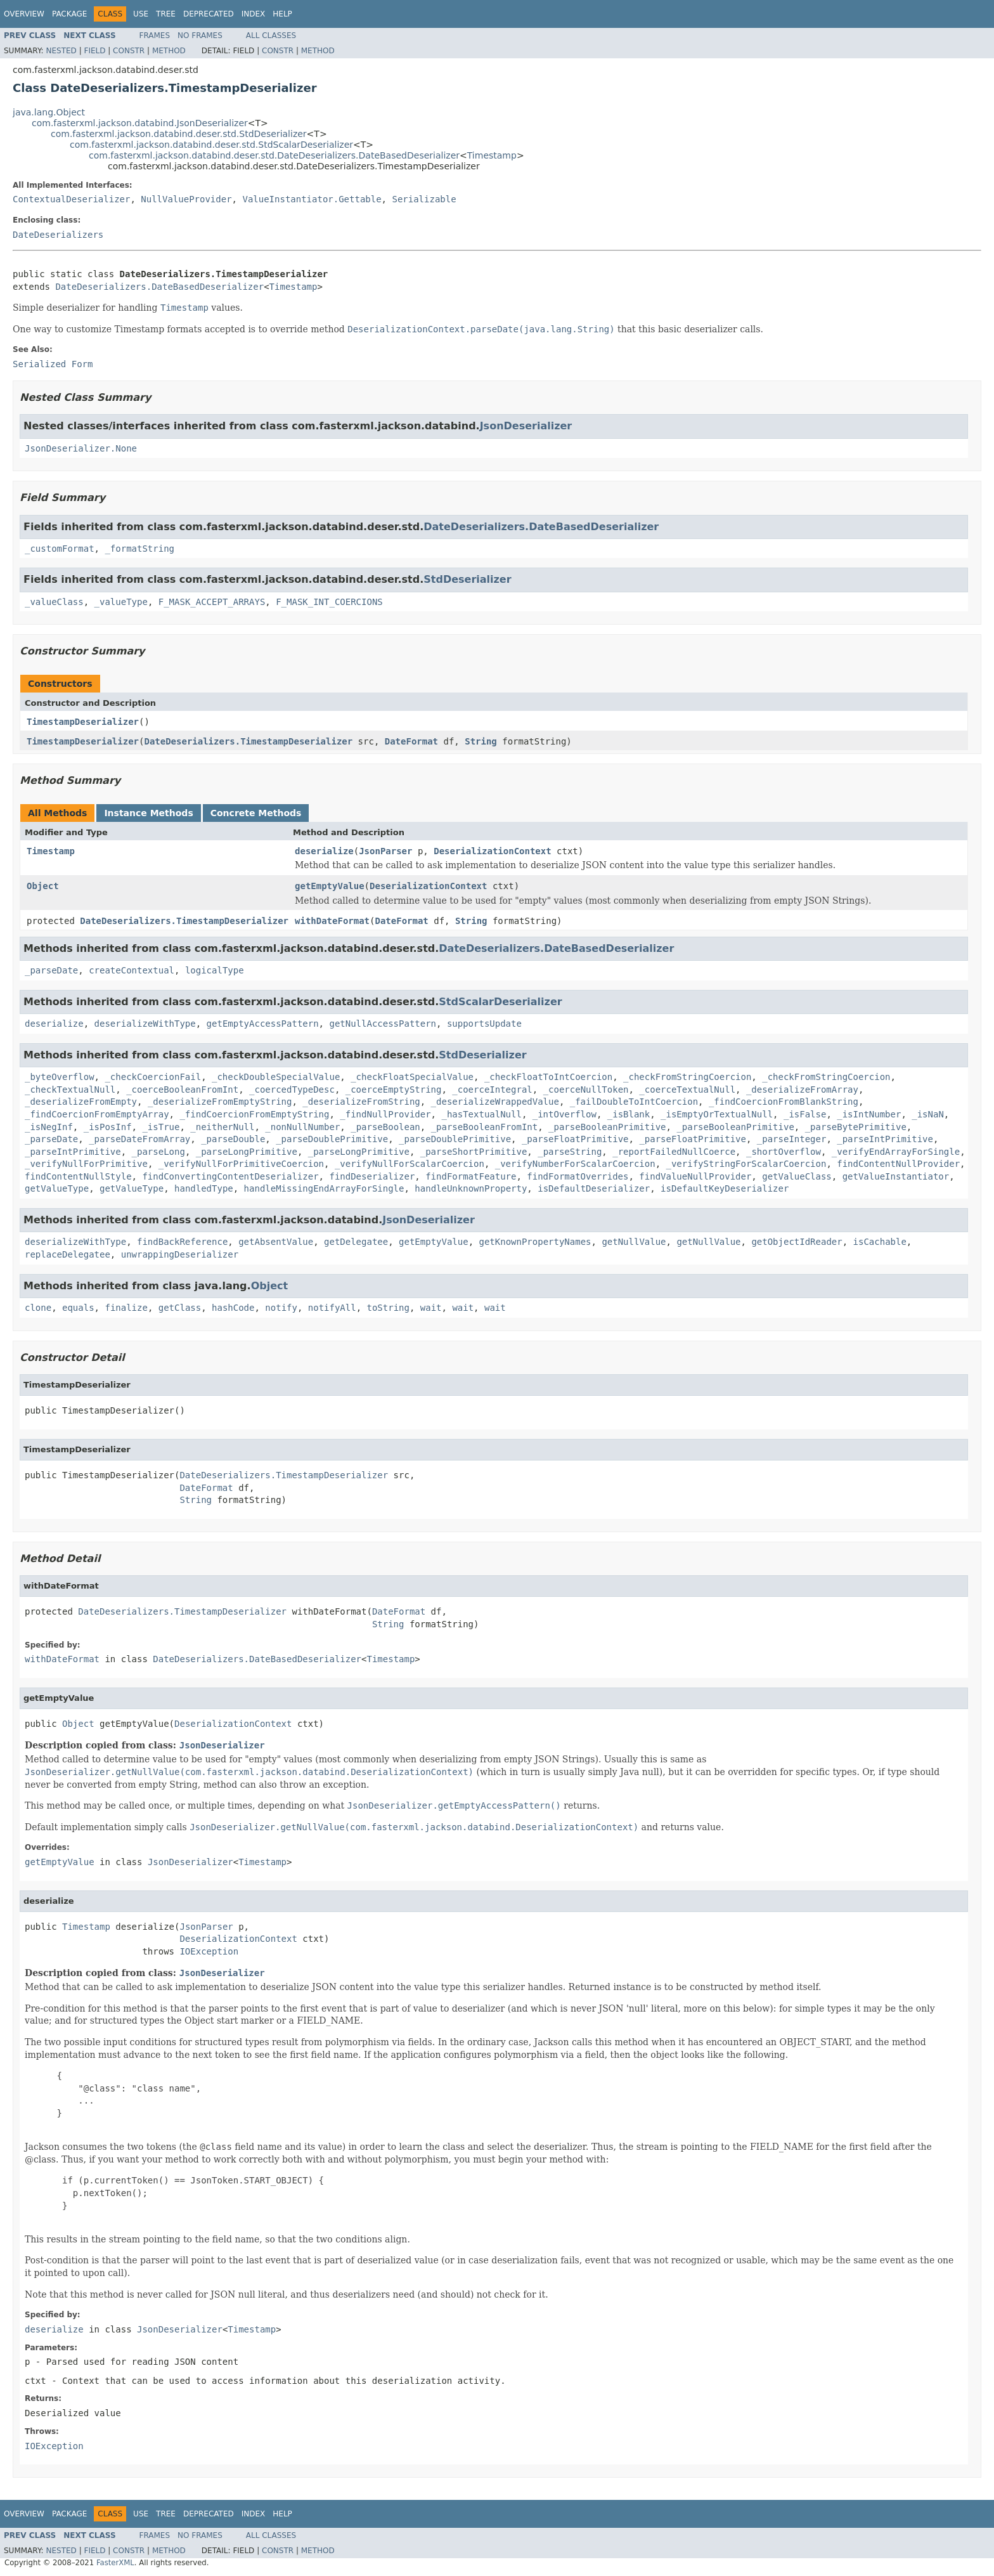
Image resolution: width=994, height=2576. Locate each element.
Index (254, 14)
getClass (179, 1308)
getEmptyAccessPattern (263, 1023)
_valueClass (54, 602)
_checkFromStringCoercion (687, 1077)
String (481, 741)
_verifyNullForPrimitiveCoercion (241, 1164)
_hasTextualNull (481, 1114)
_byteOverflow (59, 1077)
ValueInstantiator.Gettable (311, 199)
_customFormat (59, 548)
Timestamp (492, 155)
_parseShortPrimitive (473, 1152)
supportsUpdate (484, 1023)
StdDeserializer (467, 579)
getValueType (57, 1188)
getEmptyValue (330, 886)
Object (43, 886)
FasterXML (115, 2562)
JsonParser (385, 851)
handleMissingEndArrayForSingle (324, 1188)
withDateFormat (332, 921)
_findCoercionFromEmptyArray (97, 1114)
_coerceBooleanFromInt (182, 1089)
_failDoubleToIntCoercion (634, 1101)
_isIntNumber (869, 1114)
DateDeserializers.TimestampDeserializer (248, 741)
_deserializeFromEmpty (81, 1101)
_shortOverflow (783, 1152)
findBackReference (182, 1242)
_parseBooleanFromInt (484, 1127)
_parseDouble (233, 1139)
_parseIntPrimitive (885, 1139)
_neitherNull (222, 1127)
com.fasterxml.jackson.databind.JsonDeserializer (140, 123)
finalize (126, 1308)
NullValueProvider (186, 199)
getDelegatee (356, 1242)
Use (140, 14)
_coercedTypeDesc (292, 1089)
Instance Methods (148, 813)
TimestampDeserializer (83, 722)
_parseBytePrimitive (856, 1127)
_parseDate (51, 970)
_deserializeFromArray (802, 1089)
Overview (24, 14)
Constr (129, 50)
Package (69, 14)
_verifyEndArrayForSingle (896, 1152)
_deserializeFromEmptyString (220, 1101)
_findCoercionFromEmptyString (254, 1114)
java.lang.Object (49, 112)
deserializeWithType (145, 1023)
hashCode (233, 1308)
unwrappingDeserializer (179, 1254)
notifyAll (332, 1308)
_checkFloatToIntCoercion (548, 1077)
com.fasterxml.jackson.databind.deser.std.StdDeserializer (179, 134)
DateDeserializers (58, 235)
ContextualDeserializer (71, 199)
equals (78, 1308)
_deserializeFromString (361, 1101)
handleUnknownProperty (471, 1188)
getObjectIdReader (796, 1242)
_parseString (570, 1152)
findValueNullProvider (695, 1176)
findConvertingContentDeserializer (230, 1176)
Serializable (424, 199)
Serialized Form (53, 364)
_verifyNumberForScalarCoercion (575, 1164)
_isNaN (928, 1114)
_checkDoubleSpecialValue (276, 1077)
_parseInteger (792, 1139)
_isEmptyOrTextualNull (717, 1114)
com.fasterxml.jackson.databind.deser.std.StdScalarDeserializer (211, 145)
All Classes (271, 35)
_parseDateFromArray (139, 1139)
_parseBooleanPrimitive (607, 1127)
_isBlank (628, 1114)
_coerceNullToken (586, 1089)
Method (169, 50)
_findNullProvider (385, 1114)
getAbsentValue (275, 1242)
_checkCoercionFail (153, 1077)
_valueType (121, 602)
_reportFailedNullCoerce (673, 1152)
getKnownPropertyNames (535, 1242)
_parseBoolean (385, 1127)
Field (94, 50)
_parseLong (158, 1152)
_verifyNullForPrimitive (86, 1164)
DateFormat (411, 741)
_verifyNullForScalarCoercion (409, 1164)
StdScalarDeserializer (500, 1002)
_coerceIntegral (492, 1089)
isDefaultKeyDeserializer (725, 1188)
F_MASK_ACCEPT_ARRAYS (212, 602)
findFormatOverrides (577, 1176)
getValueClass (797, 1176)
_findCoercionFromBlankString (783, 1101)
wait (431, 1308)
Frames (155, 35)
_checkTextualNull (70, 1089)
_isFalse (805, 1114)
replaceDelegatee (67, 1254)
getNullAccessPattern (382, 1023)
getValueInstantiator (896, 1176)
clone (38, 1308)
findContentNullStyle (78, 1176)
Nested (61, 50)
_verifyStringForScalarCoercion (746, 1164)
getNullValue (634, 1242)
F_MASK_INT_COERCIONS (329, 602)
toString (388, 1308)
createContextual (131, 970)
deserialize (324, 851)
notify (281, 1308)
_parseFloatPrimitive (575, 1139)
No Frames (200, 35)
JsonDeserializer (526, 426)
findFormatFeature (470, 1176)
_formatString (139, 548)
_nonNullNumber (302, 1127)
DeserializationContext (492, 851)
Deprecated (208, 14)
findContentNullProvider (898, 1164)
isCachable (880, 1242)
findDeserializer (372, 1176)
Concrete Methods (256, 813)
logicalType (214, 970)
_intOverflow (564, 1114)
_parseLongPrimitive (246, 1152)
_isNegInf (49, 1127)
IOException (208, 1951)
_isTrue (160, 1127)
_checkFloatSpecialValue (412, 1077)
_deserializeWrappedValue (495, 1101)
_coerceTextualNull (687, 1089)
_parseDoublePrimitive (332, 1139)
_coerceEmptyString (393, 1089)
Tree (166, 14)
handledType (203, 1188)
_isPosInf (108, 1127)
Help (282, 14)
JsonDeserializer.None (81, 448)
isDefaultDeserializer (594, 1188)
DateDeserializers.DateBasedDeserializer (159, 287)
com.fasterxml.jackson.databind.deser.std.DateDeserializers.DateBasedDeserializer (274, 155)
